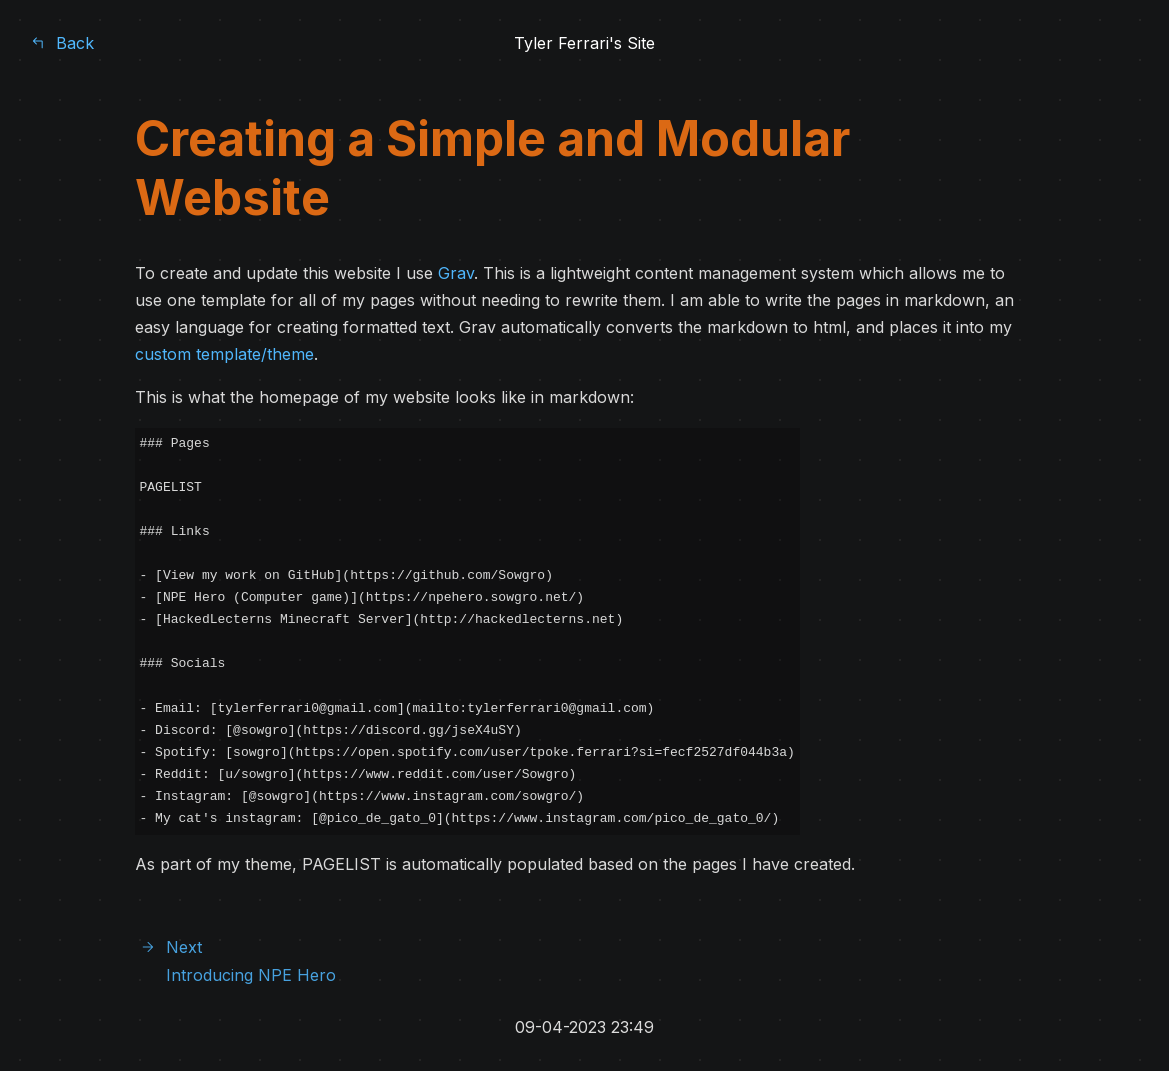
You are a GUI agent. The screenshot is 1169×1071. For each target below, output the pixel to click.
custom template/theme (224, 354)
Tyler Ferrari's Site (584, 43)
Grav (456, 273)
